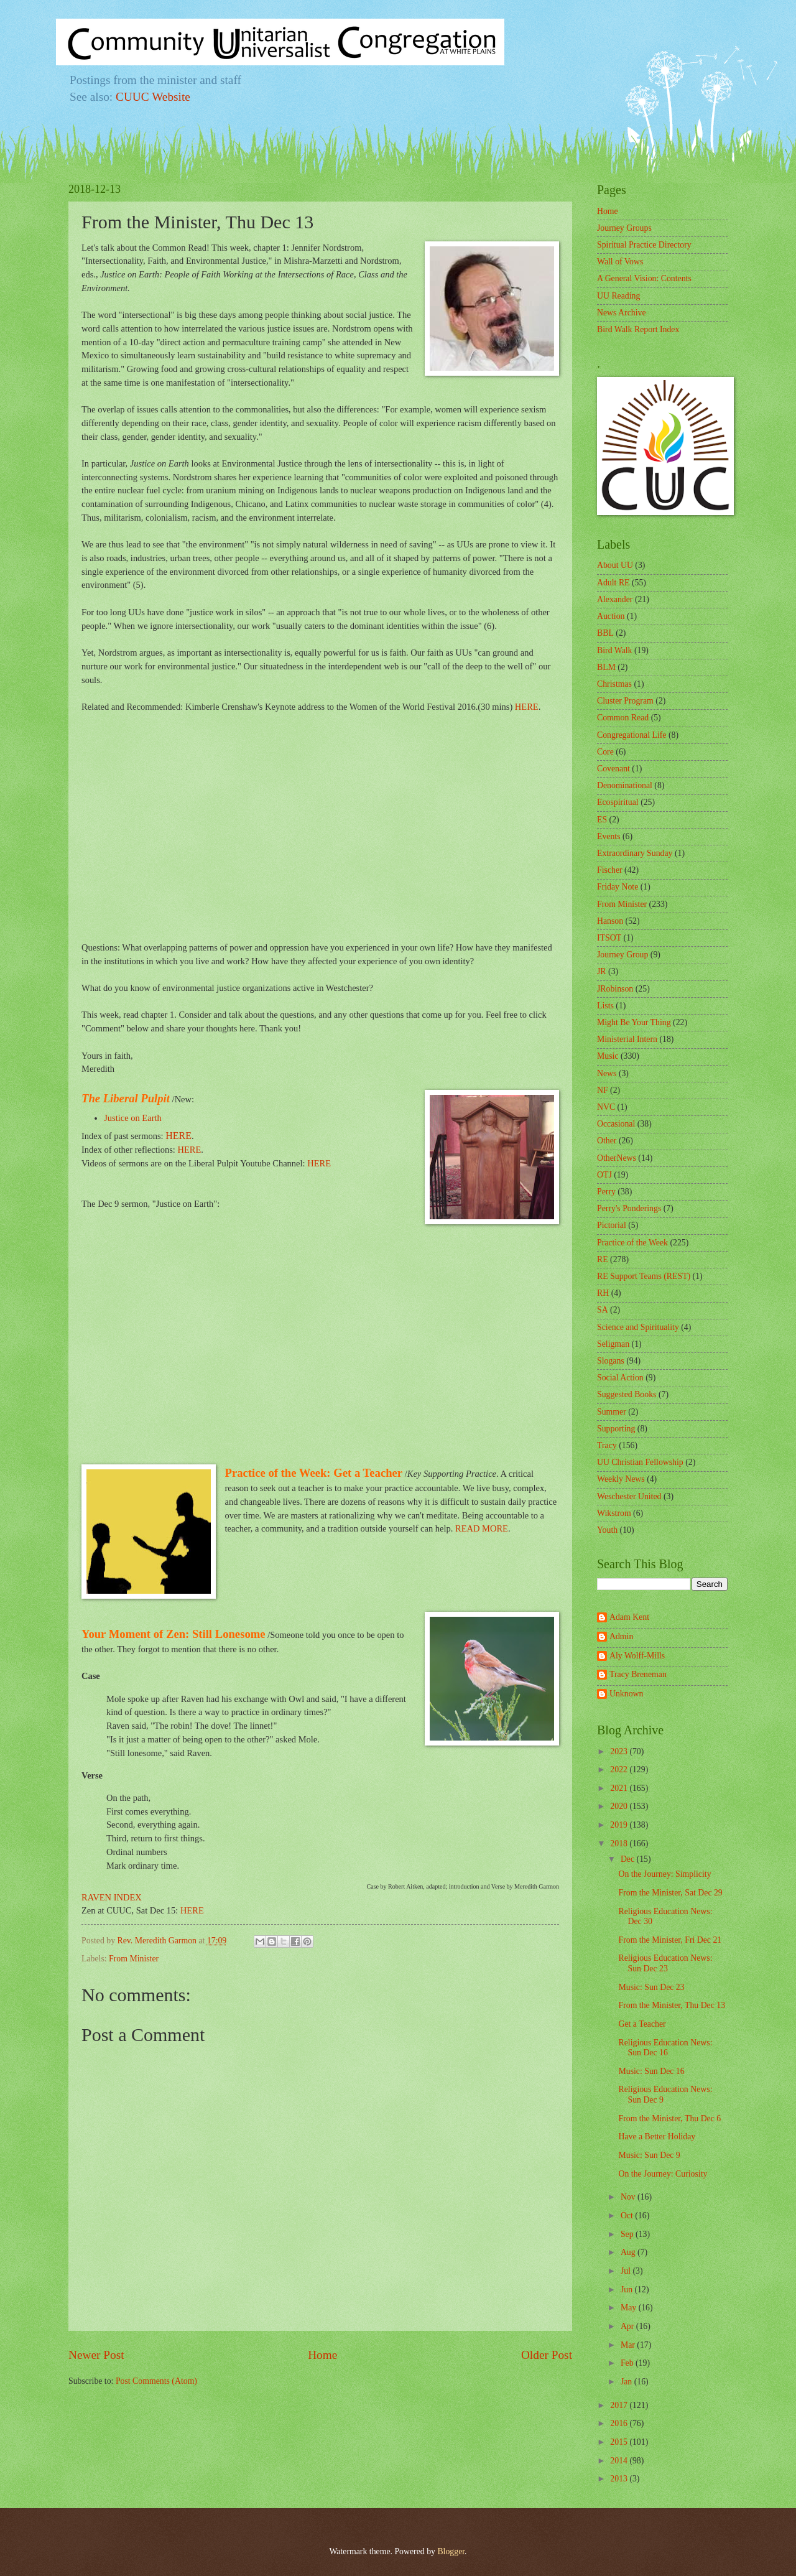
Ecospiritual (618, 802)
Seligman (613, 1344)
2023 (619, 1751)
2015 (619, 2442)
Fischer (609, 870)
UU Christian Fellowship (640, 1462)
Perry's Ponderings (629, 1208)
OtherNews (616, 1158)
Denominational (624, 785)
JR (601, 971)
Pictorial (611, 1225)
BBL (605, 633)
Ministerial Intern (627, 1039)
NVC (606, 1107)
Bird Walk (614, 650)
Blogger (451, 2551)
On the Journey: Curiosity (662, 2173)
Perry (606, 1191)
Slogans (610, 1360)
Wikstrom (614, 1513)
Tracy (607, 1445)
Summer (611, 1411)
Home (322, 2354)
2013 (619, 2478)
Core (605, 751)
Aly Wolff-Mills (637, 1655)
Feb (628, 2363)
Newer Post (96, 2354)
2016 (619, 2423)
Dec (629, 1859)
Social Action (620, 1377)
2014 (619, 2460)
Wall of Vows (620, 261)
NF (602, 1090)
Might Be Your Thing (634, 1022)
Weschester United (629, 1496)
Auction (610, 616)
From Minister (134, 1958)
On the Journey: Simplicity (664, 1874)
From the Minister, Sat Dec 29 (670, 1892)
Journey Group (622, 954)
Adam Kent (629, 1617)
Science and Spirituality (638, 1327)
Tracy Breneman (638, 1674)
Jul (627, 2271)
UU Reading (618, 295)
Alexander (614, 599)
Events (609, 836)
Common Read (623, 717)
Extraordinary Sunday (634, 853)
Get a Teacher (641, 2024)
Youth (607, 1530)
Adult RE (613, 582)
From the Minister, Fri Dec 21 (669, 1940)
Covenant (613, 768)
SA (602, 1309)
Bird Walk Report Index (638, 329)
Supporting (616, 1428)
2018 (619, 1843)
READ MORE (481, 1528)
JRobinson (615, 988)
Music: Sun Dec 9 (649, 2155)
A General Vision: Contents (644, 278)
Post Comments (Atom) (156, 2381)
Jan (627, 2381)
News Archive (621, 312)
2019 (619, 1825)
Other (606, 1140)
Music (608, 1056)
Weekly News (621, 1479)
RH (603, 1293)
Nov (629, 2197)
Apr (628, 2326)
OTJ (604, 1174)
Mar (629, 2345)
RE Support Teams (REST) (643, 1276)
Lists (605, 1005)
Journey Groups (624, 228)
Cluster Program (625, 700)
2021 (619, 1788)
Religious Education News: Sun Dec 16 (665, 2048)
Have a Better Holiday (656, 2136)
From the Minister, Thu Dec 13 (671, 2005)
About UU (615, 565)
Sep (628, 2234)
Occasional (616, 1123)
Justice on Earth (133, 1118)
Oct (628, 2215)
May (630, 2307)
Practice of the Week (632, 1242)
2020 (619, 1806)
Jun (628, 2289)
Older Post (546, 2354)
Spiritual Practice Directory (644, 244)
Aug (629, 2252)
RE (602, 1259)
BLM (606, 667)
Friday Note (617, 886)
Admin (621, 1636)
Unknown (626, 1693)
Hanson (610, 921)
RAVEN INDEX (111, 1897)
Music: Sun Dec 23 (651, 1987)
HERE (527, 707)
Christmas (614, 684)
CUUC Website (153, 96)
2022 (619, 1769)
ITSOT (609, 937)
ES (602, 819)
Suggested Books (626, 1394)
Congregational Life (632, 735)
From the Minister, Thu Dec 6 (669, 2118)
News (606, 1073)
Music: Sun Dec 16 (651, 2071)
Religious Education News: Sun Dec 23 (665, 1963)
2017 (619, 2405)
